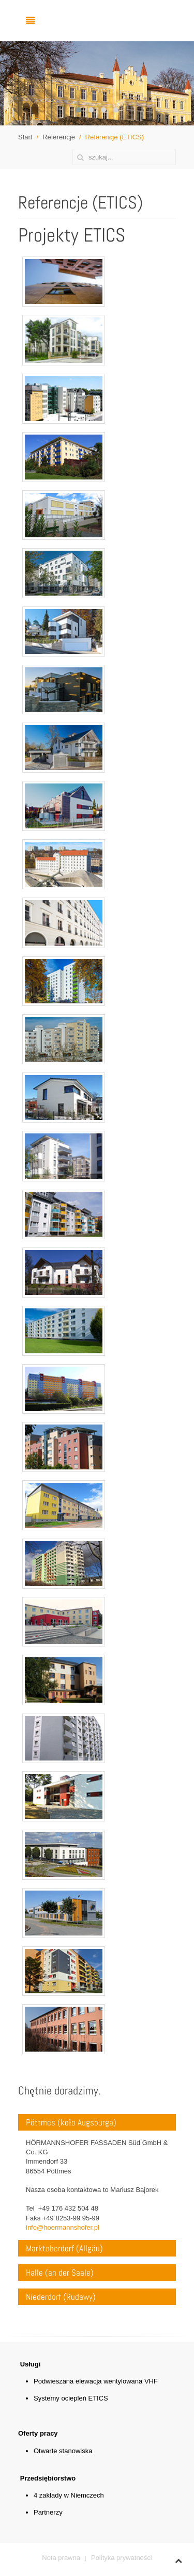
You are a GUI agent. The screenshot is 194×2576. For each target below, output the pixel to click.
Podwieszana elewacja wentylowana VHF (96, 2381)
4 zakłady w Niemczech (69, 2495)
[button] (78, 110)
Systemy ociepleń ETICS (71, 2398)
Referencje (58, 137)
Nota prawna (61, 2558)
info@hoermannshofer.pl (62, 2227)
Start (25, 137)
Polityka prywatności (121, 2558)
